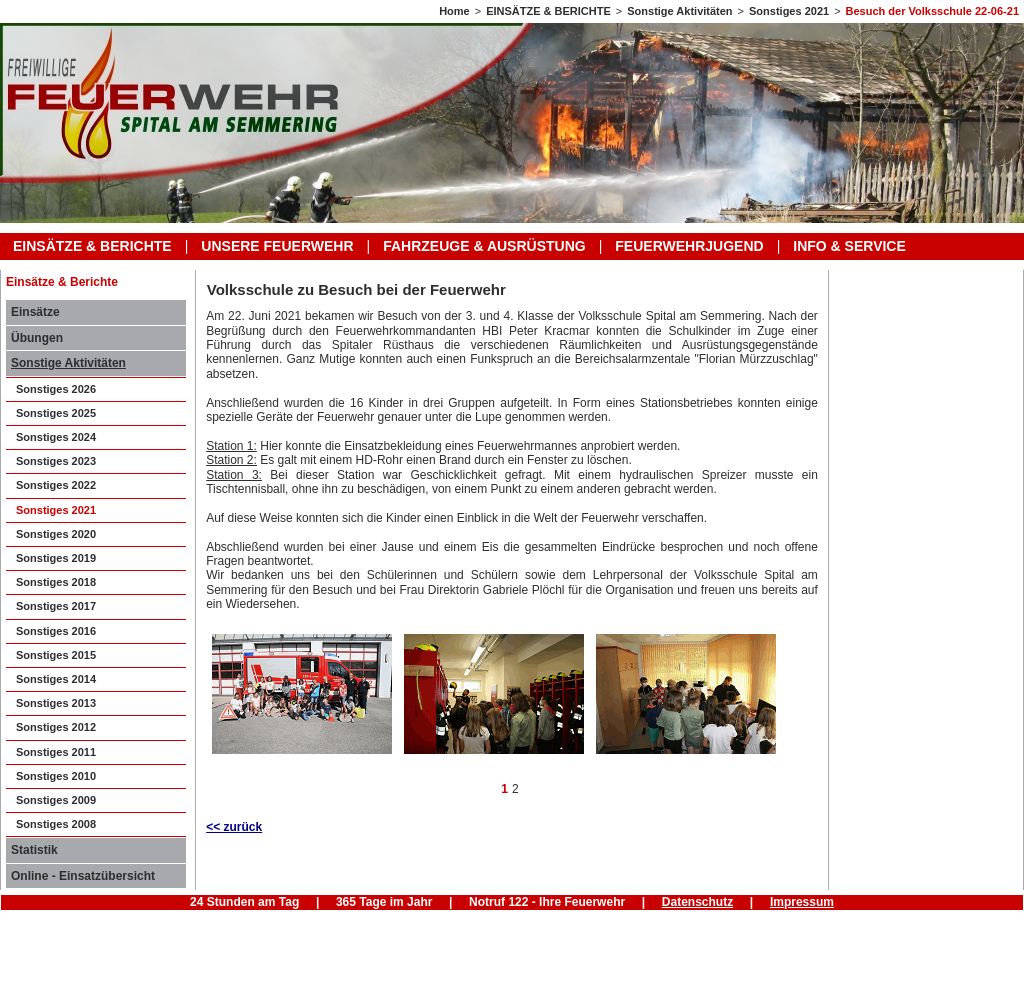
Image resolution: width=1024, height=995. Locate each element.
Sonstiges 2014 (56, 679)
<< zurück (234, 827)
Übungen (37, 338)
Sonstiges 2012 (56, 727)
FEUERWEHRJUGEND (689, 246)
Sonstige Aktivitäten (679, 11)
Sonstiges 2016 (56, 631)
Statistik (34, 850)
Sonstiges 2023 (56, 461)
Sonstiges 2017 (56, 606)
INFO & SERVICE (849, 246)
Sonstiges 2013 (56, 703)
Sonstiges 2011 (56, 752)
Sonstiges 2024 (56, 437)
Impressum (802, 902)
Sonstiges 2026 (56, 389)
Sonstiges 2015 (56, 655)
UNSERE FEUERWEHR (277, 246)
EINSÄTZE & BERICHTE (548, 11)
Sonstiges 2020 (56, 534)
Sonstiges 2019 (56, 558)
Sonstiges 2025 (56, 413)
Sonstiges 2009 (56, 800)
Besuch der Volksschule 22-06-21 (932, 11)
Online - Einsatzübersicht (83, 876)
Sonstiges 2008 (56, 824)
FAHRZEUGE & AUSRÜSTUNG (484, 246)
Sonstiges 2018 (56, 582)
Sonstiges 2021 (789, 11)
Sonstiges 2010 (56, 776)
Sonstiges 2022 (56, 485)
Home (454, 11)
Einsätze (35, 312)
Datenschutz (697, 902)
